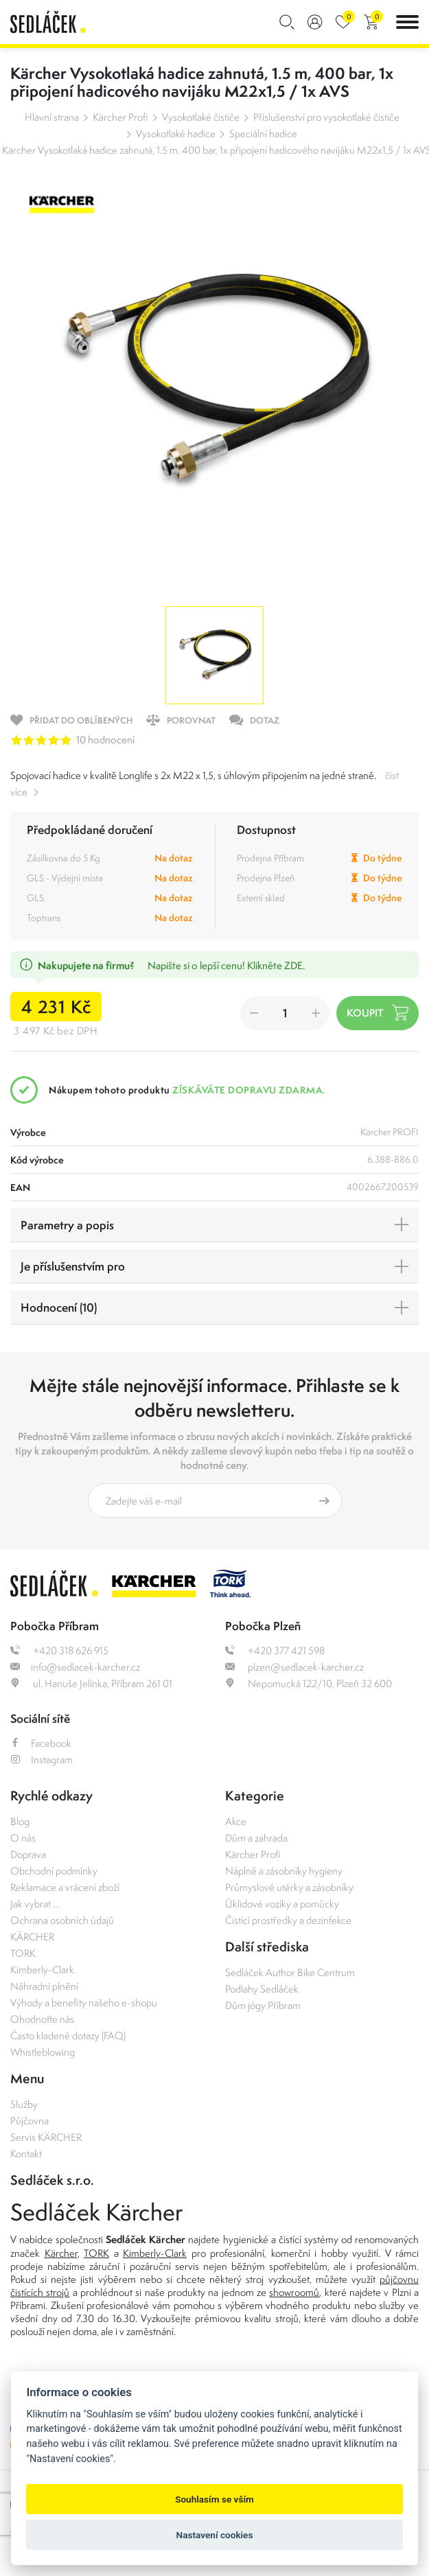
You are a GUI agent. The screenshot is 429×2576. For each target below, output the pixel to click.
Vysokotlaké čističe (201, 117)
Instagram (41, 1759)
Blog (20, 1821)
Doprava (28, 1854)
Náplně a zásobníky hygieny (284, 1870)
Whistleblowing (42, 2051)
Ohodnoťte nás (42, 2019)
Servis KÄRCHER (46, 2137)
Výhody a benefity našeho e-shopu (83, 2002)
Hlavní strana (52, 117)
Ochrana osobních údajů (62, 1920)
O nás (23, 1837)
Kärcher (61, 2253)
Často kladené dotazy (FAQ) (68, 2035)
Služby (24, 2104)
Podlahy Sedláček (262, 1988)
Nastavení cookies (214, 2534)
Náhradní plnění (44, 1986)
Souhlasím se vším (214, 2499)
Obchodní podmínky (53, 1870)
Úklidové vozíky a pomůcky (282, 1903)
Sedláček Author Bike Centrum (290, 1972)
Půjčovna (29, 2120)
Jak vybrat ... (34, 1903)
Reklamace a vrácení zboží (64, 1887)
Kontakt (26, 2153)
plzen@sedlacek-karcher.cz (294, 1666)
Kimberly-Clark (42, 1969)
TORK (23, 1953)
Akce (235, 1821)
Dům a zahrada (256, 1837)
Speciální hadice (263, 133)
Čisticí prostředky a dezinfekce (288, 1920)
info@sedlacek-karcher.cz (75, 1666)
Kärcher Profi (120, 117)
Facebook (40, 1743)
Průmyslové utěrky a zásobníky (289, 1887)
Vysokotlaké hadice (176, 133)
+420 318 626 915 (59, 1650)
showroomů (294, 2292)
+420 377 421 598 (275, 1650)
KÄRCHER (32, 1936)
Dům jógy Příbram (263, 2005)
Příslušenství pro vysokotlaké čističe (326, 117)
